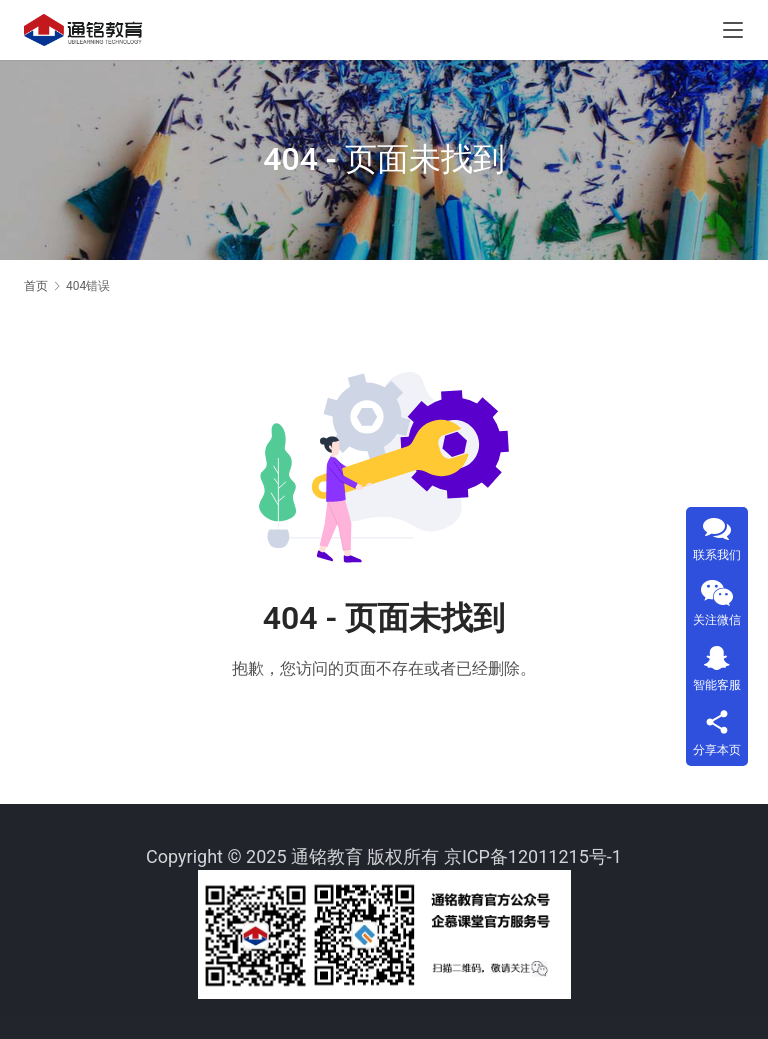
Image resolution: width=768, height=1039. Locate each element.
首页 (36, 286)
